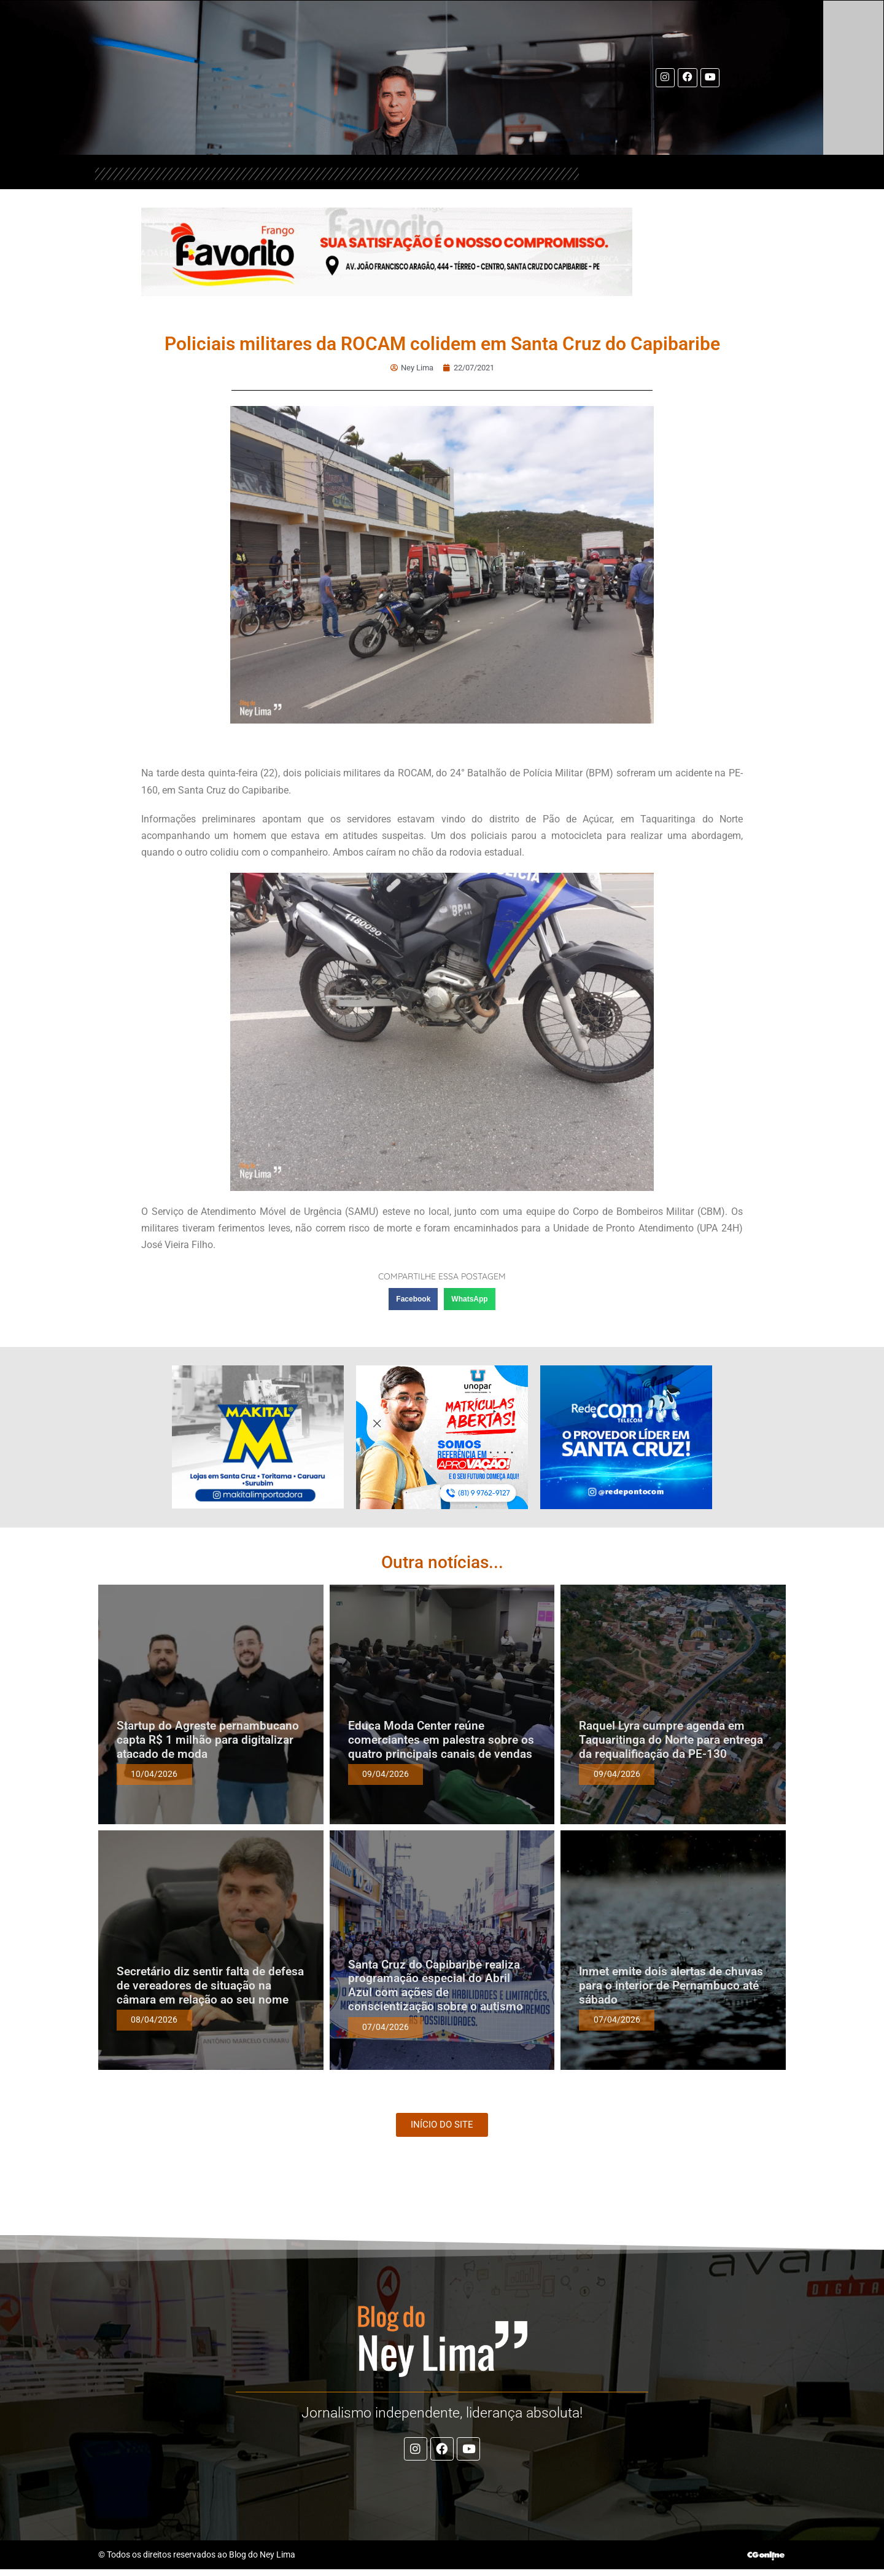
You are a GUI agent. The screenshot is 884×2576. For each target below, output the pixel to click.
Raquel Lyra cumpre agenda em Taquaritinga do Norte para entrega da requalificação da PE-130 (671, 1739)
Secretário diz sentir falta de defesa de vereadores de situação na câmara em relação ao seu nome (210, 1985)
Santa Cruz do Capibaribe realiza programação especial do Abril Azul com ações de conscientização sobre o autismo (435, 1985)
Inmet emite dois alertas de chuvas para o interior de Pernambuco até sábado (671, 1985)
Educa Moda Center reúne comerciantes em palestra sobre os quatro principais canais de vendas (441, 1739)
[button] (413, 1298)
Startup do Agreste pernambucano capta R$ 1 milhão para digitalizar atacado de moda (208, 1739)
